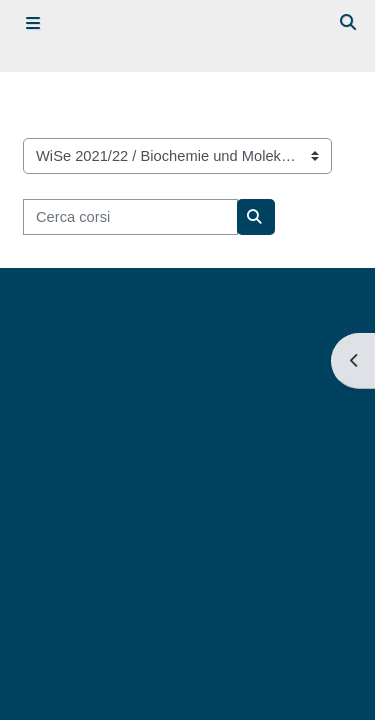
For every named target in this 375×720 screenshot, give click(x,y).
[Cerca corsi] (130, 217)
